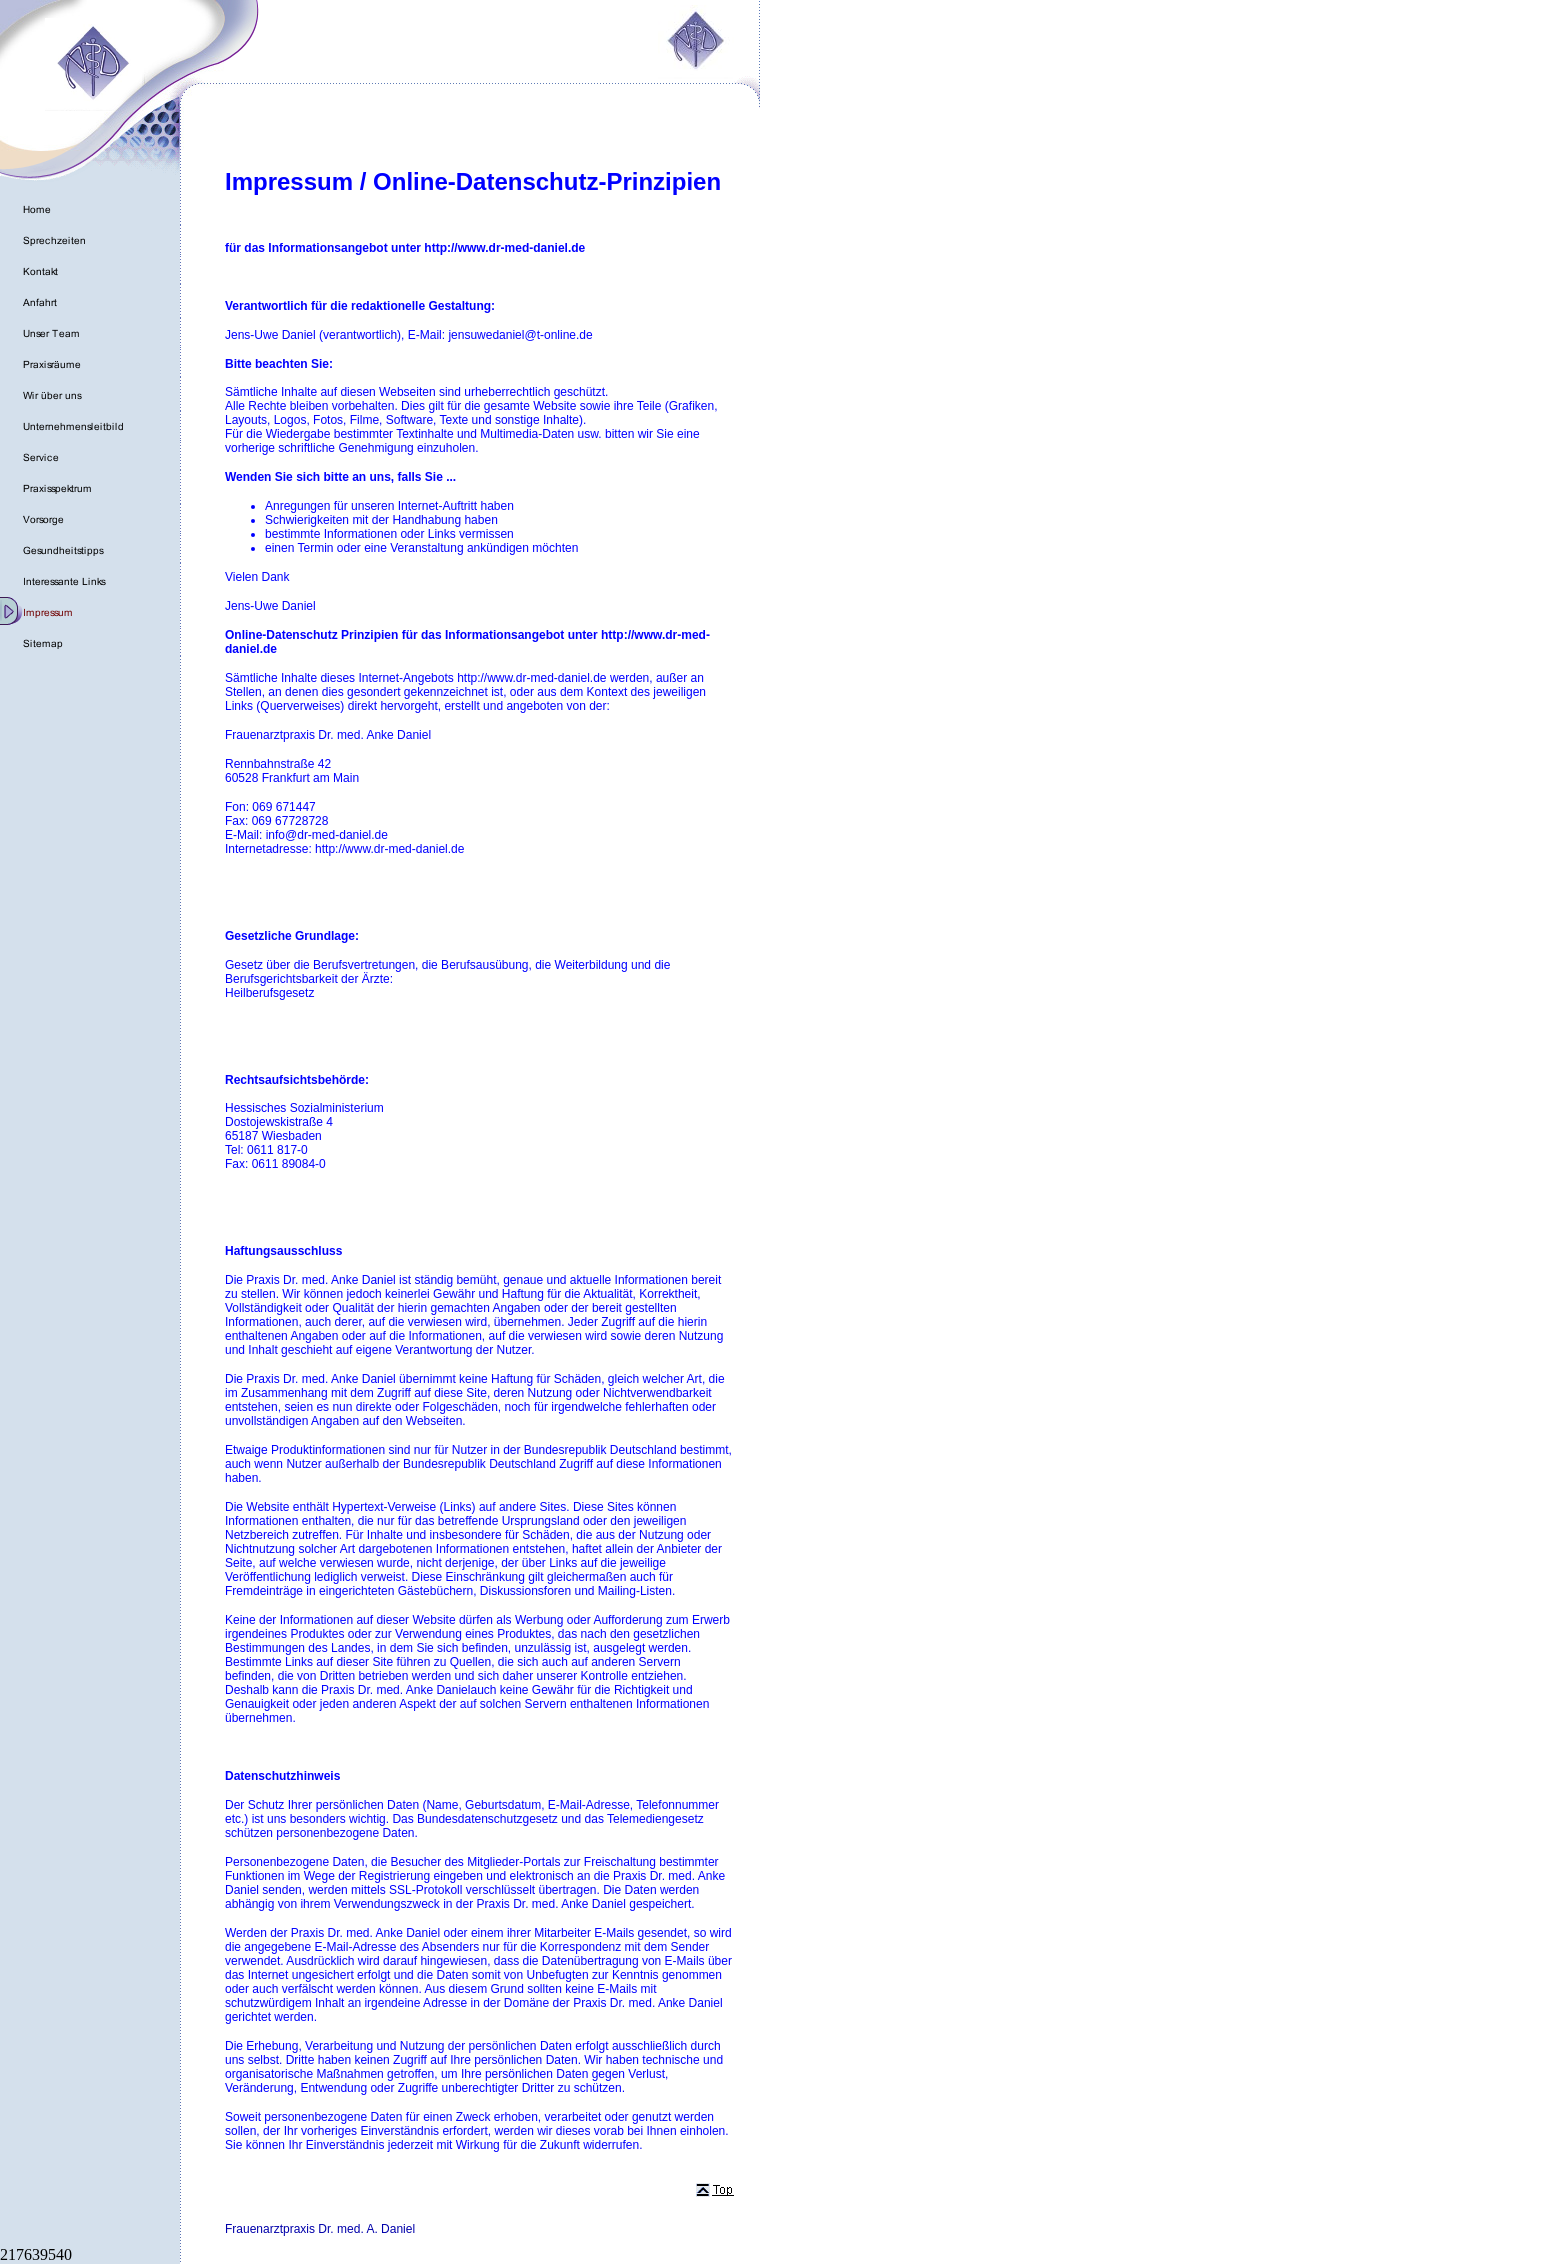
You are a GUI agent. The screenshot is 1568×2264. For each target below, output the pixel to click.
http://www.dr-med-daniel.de (531, 678)
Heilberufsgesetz (269, 993)
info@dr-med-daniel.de (327, 835)
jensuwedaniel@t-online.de (520, 335)
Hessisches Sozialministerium (304, 1108)
